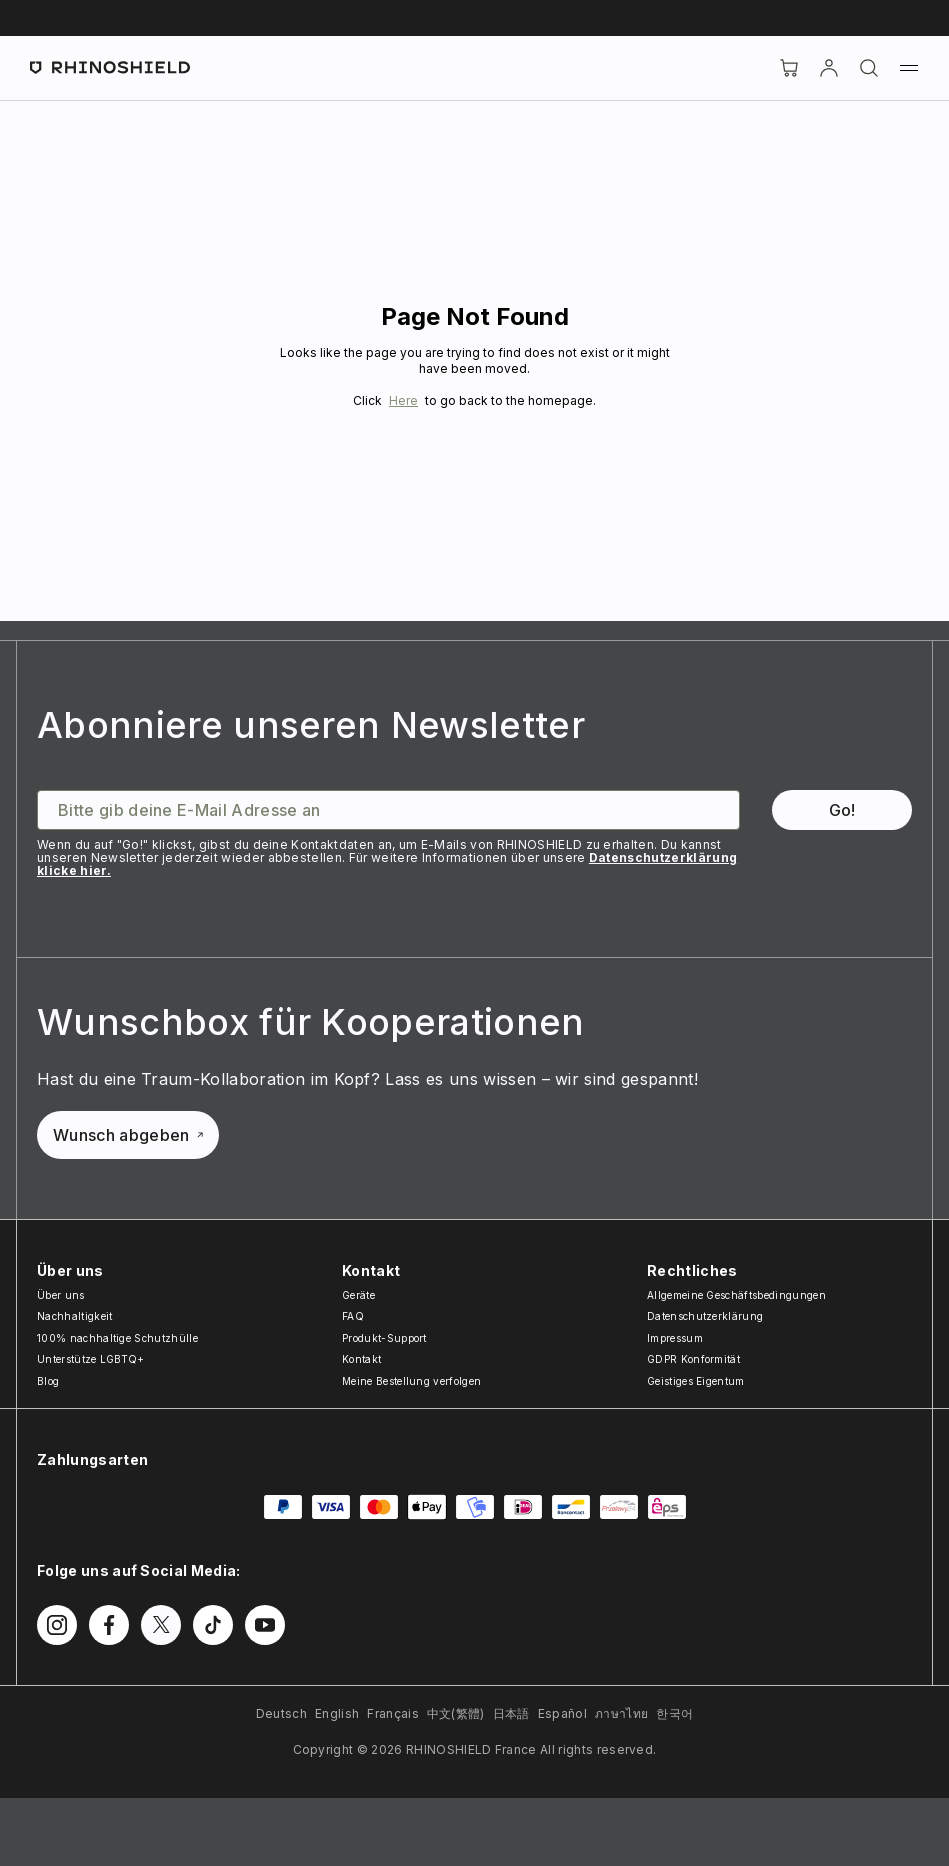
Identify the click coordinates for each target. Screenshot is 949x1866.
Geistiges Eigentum (696, 1381)
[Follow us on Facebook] (109, 1625)
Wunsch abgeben (128, 1135)
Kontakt (361, 1359)
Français (393, 1713)
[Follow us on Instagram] (57, 1625)
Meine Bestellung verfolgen (411, 1381)
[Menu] (909, 68)
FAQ (353, 1316)
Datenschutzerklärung (705, 1316)
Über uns (61, 1295)
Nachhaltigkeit (74, 1316)
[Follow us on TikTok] (213, 1625)
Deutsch (281, 1713)
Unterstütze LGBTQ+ (91, 1359)
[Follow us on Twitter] (161, 1625)
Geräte (358, 1295)
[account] (829, 68)
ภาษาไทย (621, 1713)
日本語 (511, 1713)
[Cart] (789, 68)
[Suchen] (869, 68)
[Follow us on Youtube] (265, 1625)
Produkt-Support (384, 1338)
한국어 (674, 1713)
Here (403, 400)
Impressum (675, 1338)
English (337, 1713)
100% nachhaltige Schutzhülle (117, 1338)
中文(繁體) (456, 1713)
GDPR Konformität (693, 1359)
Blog (48, 1381)
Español (562, 1713)
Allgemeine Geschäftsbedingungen (736, 1295)
